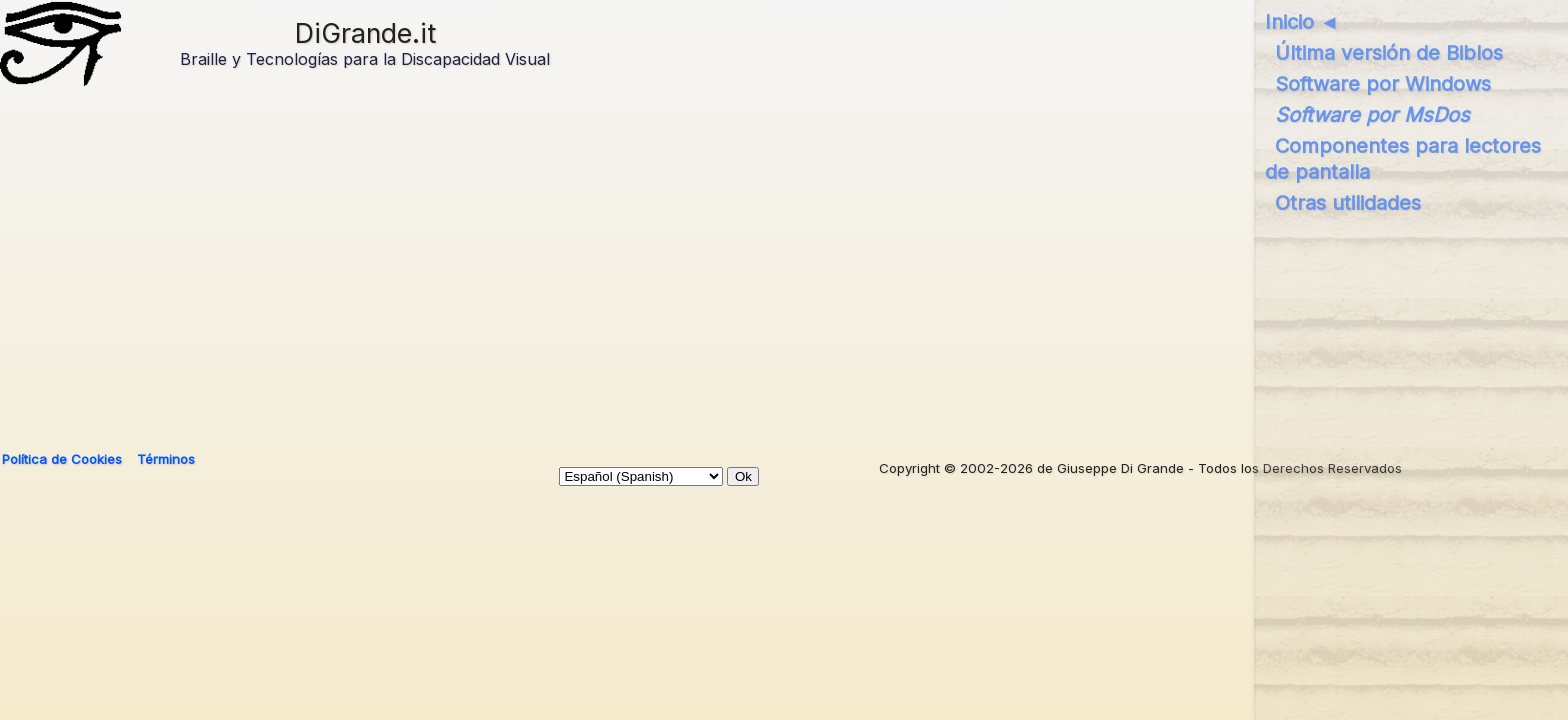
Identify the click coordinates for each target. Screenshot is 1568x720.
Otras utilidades (1348, 203)
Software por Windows (1383, 84)
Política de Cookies (62, 459)
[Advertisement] (609, 272)
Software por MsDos (1372, 115)
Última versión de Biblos (1389, 53)
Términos (166, 459)
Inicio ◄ (1302, 22)
